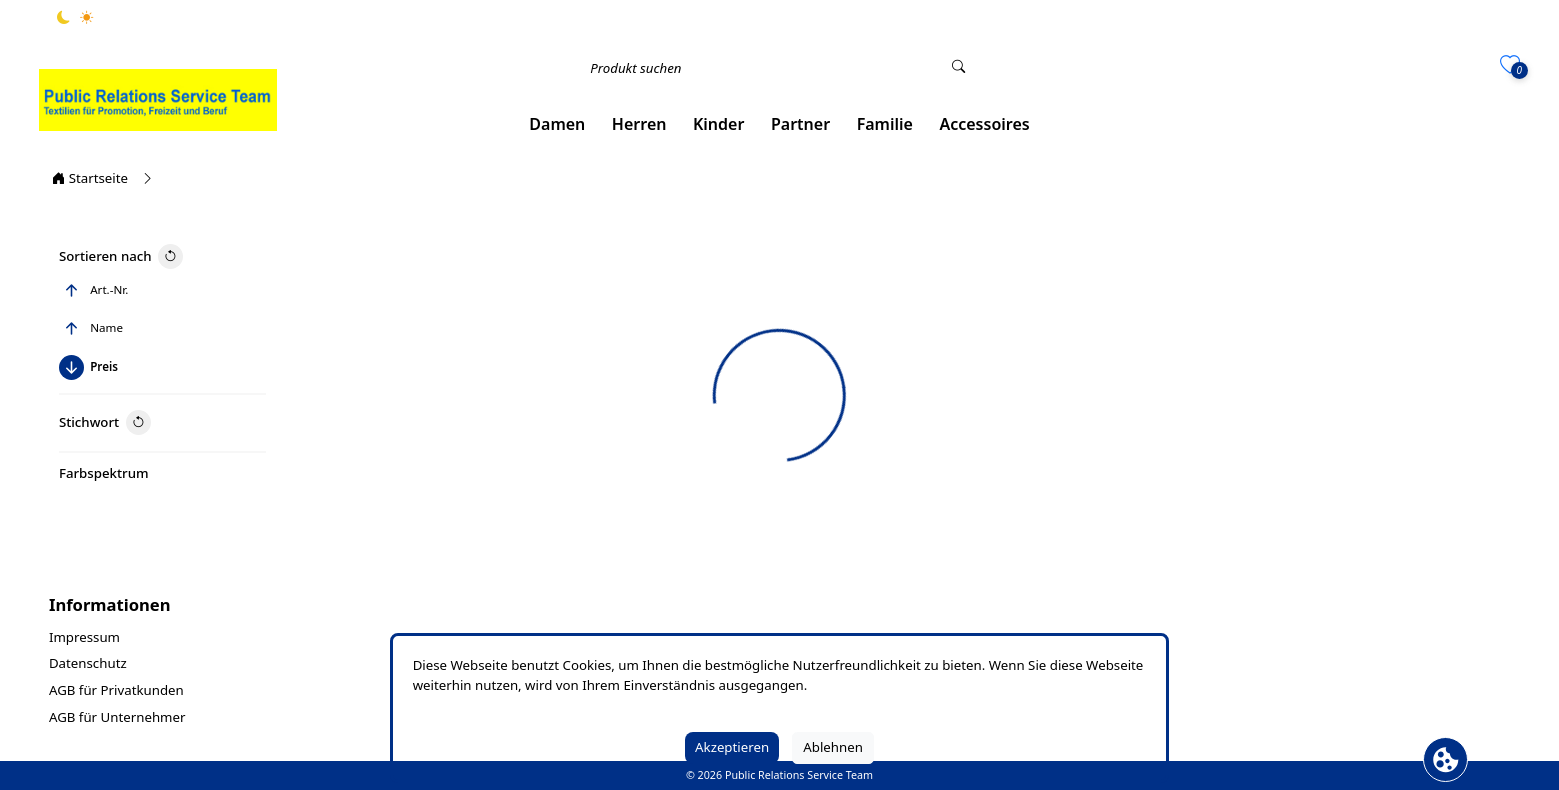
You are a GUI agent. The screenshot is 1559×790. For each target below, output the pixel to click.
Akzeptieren (732, 747)
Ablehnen (833, 747)
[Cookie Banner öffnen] (1445, 759)
